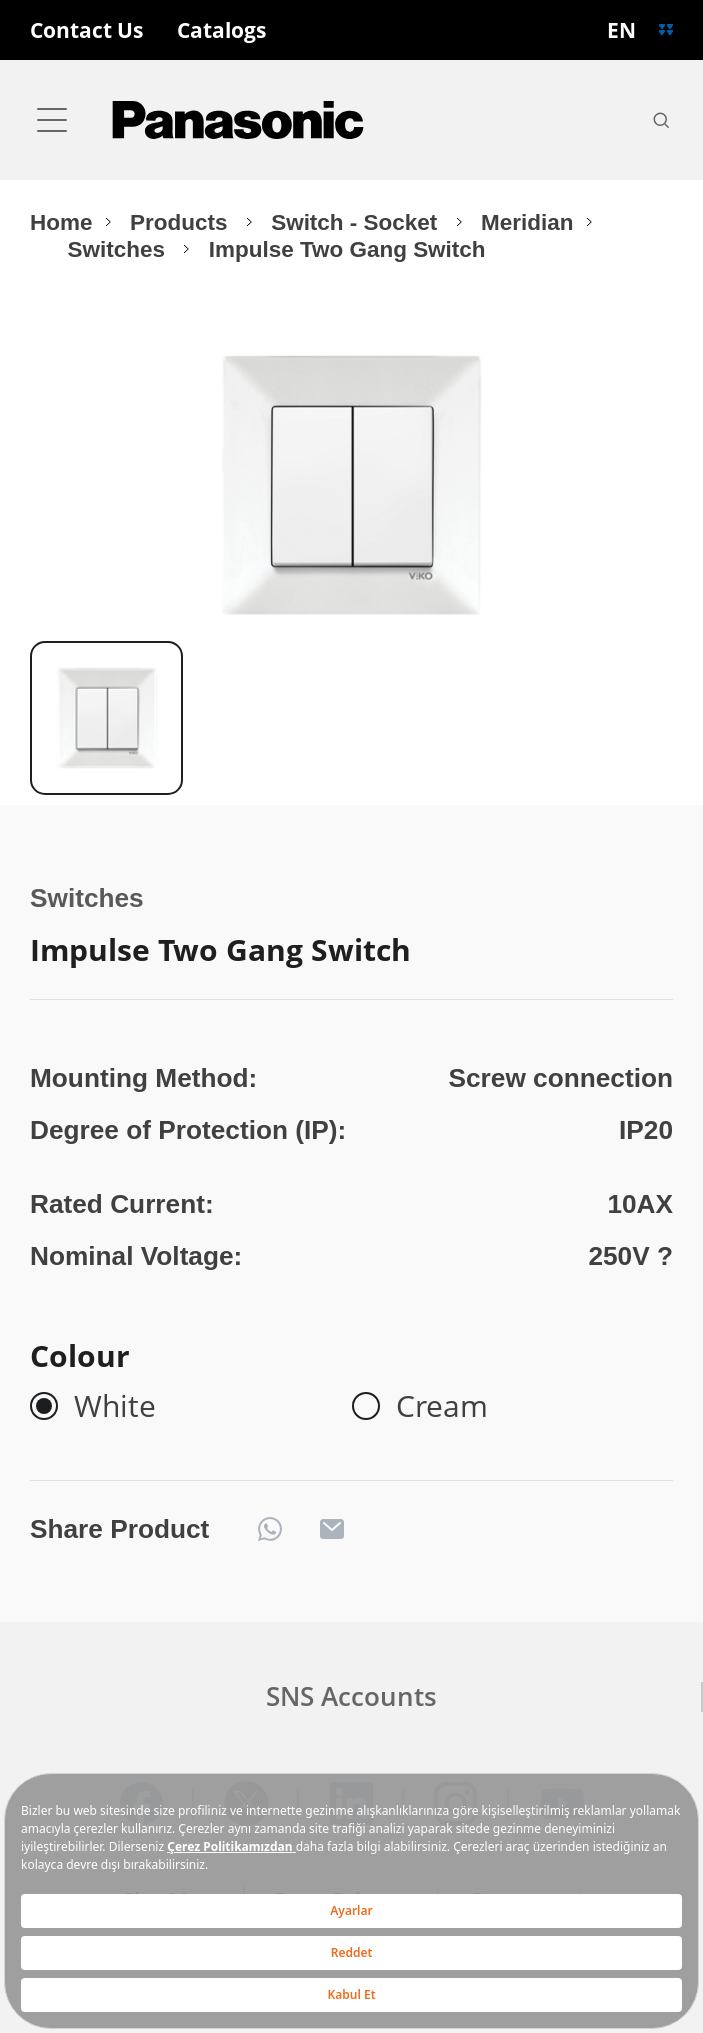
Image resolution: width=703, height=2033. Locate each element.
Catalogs (221, 30)
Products (182, 222)
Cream (442, 1406)
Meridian (527, 222)
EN (621, 30)
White (115, 1406)
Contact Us (86, 30)
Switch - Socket (357, 222)
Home (61, 222)
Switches (119, 249)
